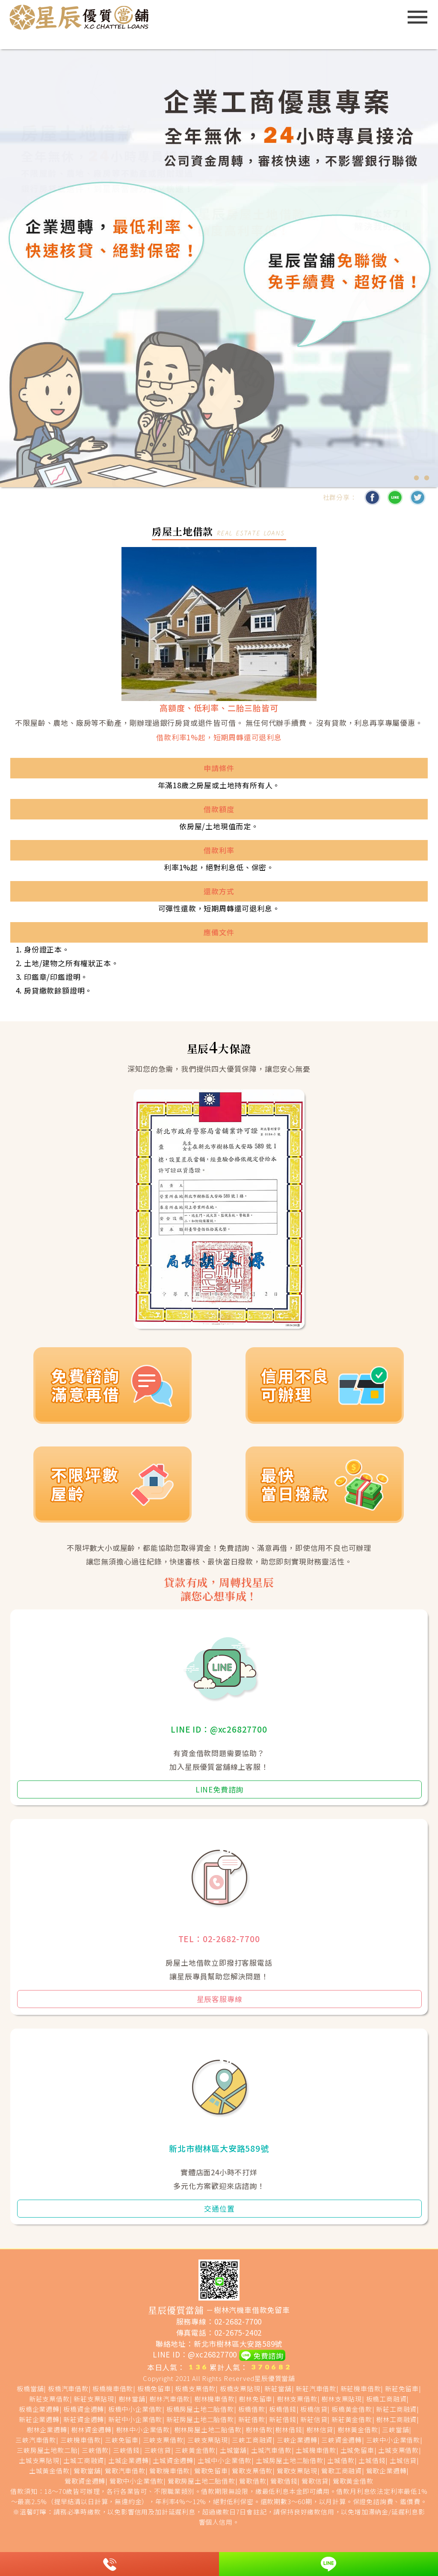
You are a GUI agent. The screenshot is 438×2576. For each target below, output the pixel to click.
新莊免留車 (402, 2388)
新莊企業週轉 (39, 2419)
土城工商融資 (83, 2460)
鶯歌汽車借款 (125, 2470)
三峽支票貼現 (207, 2439)
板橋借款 (251, 2408)
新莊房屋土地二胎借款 (200, 2419)
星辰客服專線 (220, 1998)
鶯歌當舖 (87, 2470)
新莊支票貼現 (94, 2398)
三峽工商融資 (252, 2439)
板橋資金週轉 (83, 2408)
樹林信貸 (319, 2429)
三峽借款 (95, 2450)
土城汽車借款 (271, 2450)
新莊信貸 (313, 2419)
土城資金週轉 (173, 2460)
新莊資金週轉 (83, 2419)
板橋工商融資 (386, 2398)
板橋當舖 (30, 2388)
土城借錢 (371, 2460)
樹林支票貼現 (341, 2398)
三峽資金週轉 (341, 2439)
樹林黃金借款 (357, 2429)
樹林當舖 (131, 2398)
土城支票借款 (398, 2450)
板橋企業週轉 (39, 2408)
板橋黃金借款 (351, 2408)
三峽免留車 (122, 2439)
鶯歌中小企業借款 (136, 2480)
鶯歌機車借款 (169, 2470)
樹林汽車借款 (169, 2398)
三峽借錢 (126, 2450)
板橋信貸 (313, 2408)
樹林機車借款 (214, 2398)
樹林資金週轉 (91, 2429)
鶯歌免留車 (211, 2470)
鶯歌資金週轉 (85, 2480)
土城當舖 (233, 2450)
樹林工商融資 (396, 2419)
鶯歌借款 (252, 2480)
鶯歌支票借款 (252, 2470)
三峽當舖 (395, 2429)
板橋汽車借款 (68, 2388)
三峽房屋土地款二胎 (47, 2450)
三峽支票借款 (163, 2439)
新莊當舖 (277, 2388)
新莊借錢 (282, 2419)
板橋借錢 (282, 2408)
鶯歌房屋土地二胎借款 (201, 2480)
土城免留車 (357, 2450)
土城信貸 (403, 2460)
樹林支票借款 (297, 2398)
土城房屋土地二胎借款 (289, 2460)
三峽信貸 (157, 2450)
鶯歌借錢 (283, 2480)
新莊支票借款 (49, 2398)
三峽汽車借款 (35, 2439)
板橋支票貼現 (240, 2388)
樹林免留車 (255, 2398)
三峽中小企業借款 (393, 2439)
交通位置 (219, 2208)
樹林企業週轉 (47, 2429)
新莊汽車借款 (316, 2388)
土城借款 (340, 2460)
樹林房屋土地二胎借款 (208, 2429)
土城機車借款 (316, 2450)
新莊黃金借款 (351, 2419)
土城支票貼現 (39, 2460)
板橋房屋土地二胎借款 (200, 2408)
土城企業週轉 (128, 2460)
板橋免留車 (154, 2388)
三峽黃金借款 (195, 2450)
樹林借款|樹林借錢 (274, 2429)
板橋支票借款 (195, 2388)
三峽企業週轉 (297, 2439)
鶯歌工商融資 (341, 2470)
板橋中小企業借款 (135, 2408)
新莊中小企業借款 (135, 2419)
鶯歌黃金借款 (353, 2480)
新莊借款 (251, 2419)
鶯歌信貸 (315, 2480)
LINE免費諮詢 (219, 1789)
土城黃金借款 (49, 2470)
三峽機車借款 (80, 2439)
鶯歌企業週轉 (386, 2470)
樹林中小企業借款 (143, 2429)
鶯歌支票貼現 (297, 2470)
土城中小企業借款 (225, 2460)
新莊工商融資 (396, 2408)
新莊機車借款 (360, 2388)
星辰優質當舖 (275, 2378)
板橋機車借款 (112, 2388)
